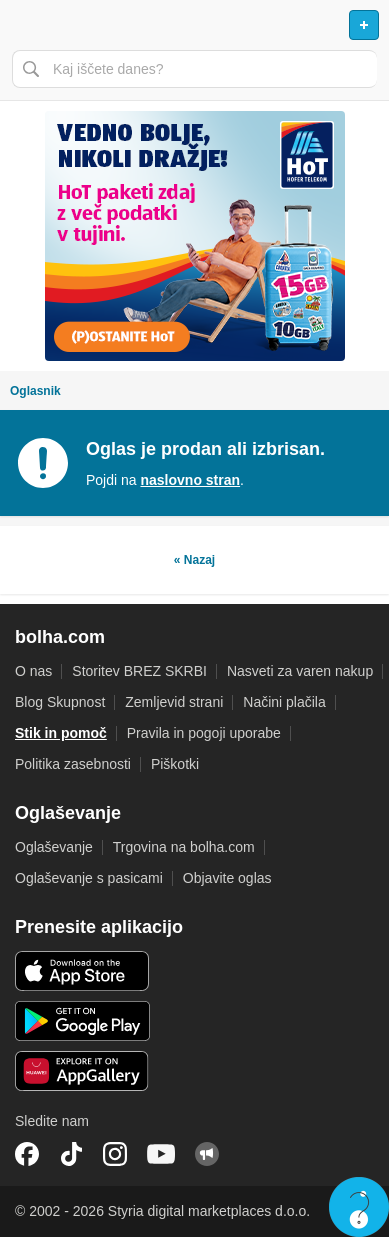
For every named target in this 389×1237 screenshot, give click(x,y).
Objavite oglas (227, 878)
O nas (33, 671)
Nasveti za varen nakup (300, 671)
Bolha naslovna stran (194, 25)
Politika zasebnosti (73, 764)
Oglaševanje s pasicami (89, 878)
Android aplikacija (82, 1021)
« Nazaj (194, 560)
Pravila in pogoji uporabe (204, 733)
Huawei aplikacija (82, 1071)
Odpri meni (24, 25)
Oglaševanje (54, 847)
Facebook (27, 1154)
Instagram (115, 1154)
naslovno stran (190, 480)
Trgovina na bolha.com (184, 847)
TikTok (71, 1154)
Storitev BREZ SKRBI (139, 671)
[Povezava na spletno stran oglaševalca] (194, 236)
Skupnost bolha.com (207, 1154)
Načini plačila (284, 702)
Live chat (359, 1207)
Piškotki (175, 764)
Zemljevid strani (174, 702)
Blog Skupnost (60, 702)
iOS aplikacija (82, 971)
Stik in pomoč (61, 733)
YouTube (161, 1154)
